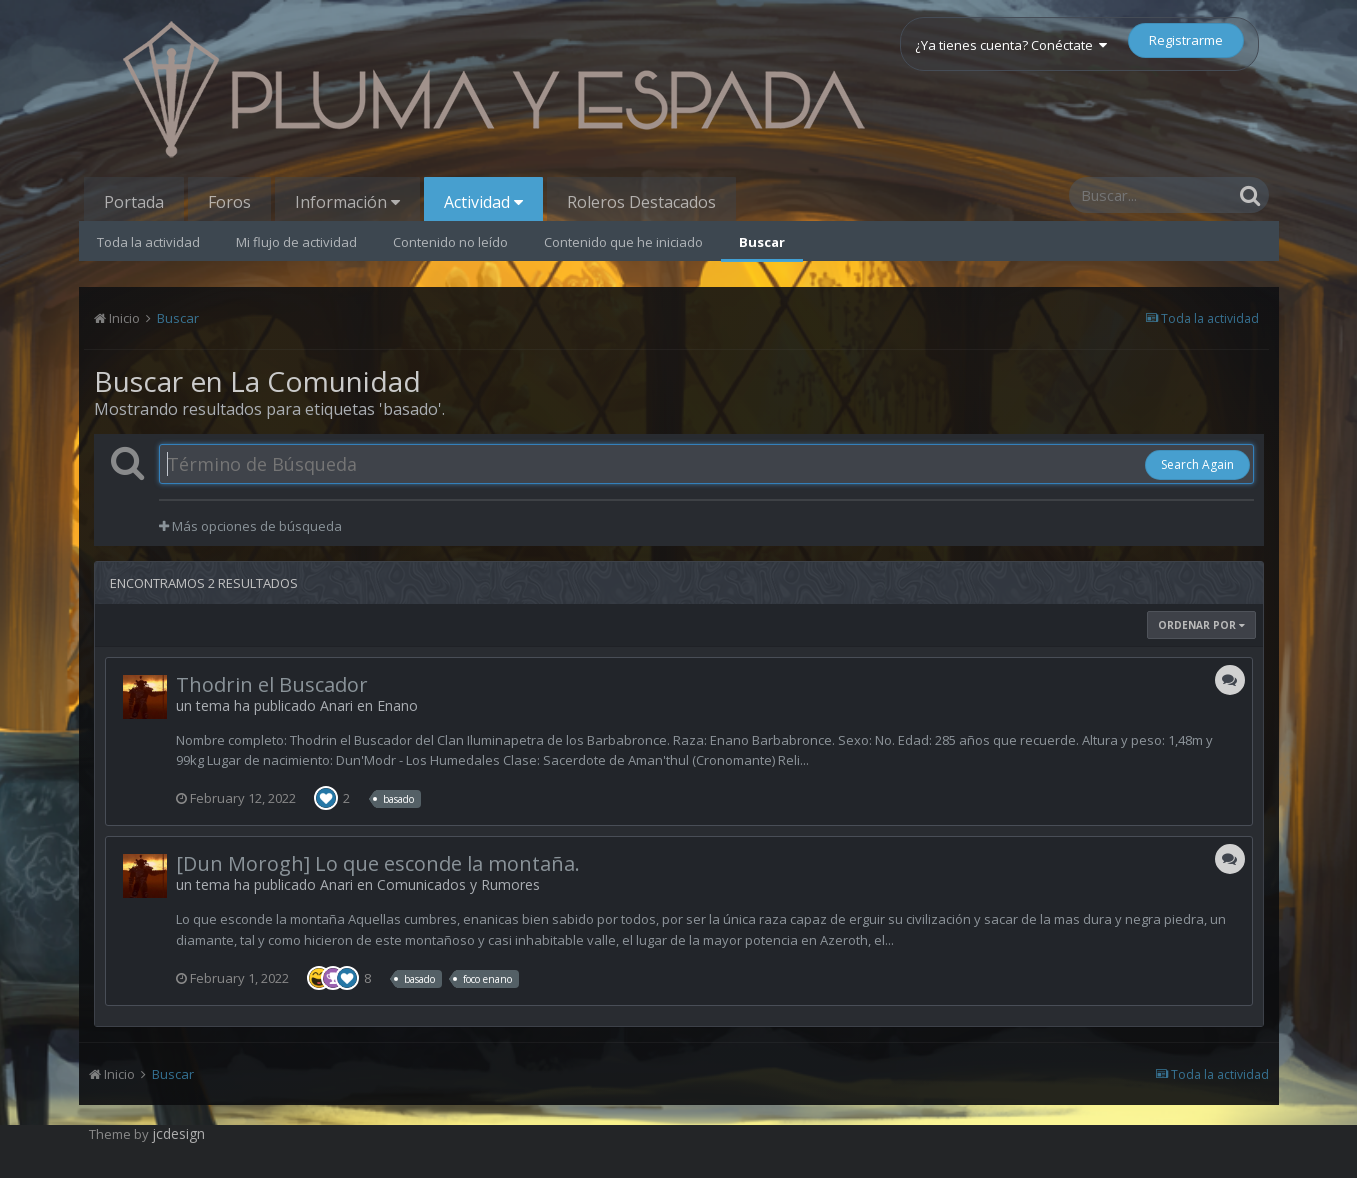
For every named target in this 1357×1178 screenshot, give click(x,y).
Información (347, 202)
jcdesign (178, 1133)
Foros (229, 202)
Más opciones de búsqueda (250, 526)
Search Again (1197, 464)
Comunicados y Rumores (458, 884)
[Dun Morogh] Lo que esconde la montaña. (378, 863)
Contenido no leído (450, 242)
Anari (336, 705)
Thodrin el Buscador (272, 684)
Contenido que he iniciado (623, 242)
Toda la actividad (148, 242)
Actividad (483, 202)
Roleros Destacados (641, 202)
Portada (134, 202)
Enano (397, 705)
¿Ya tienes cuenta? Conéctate (1011, 45)
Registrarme (1186, 40)
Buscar (762, 242)
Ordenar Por (1201, 625)
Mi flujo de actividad (296, 242)
